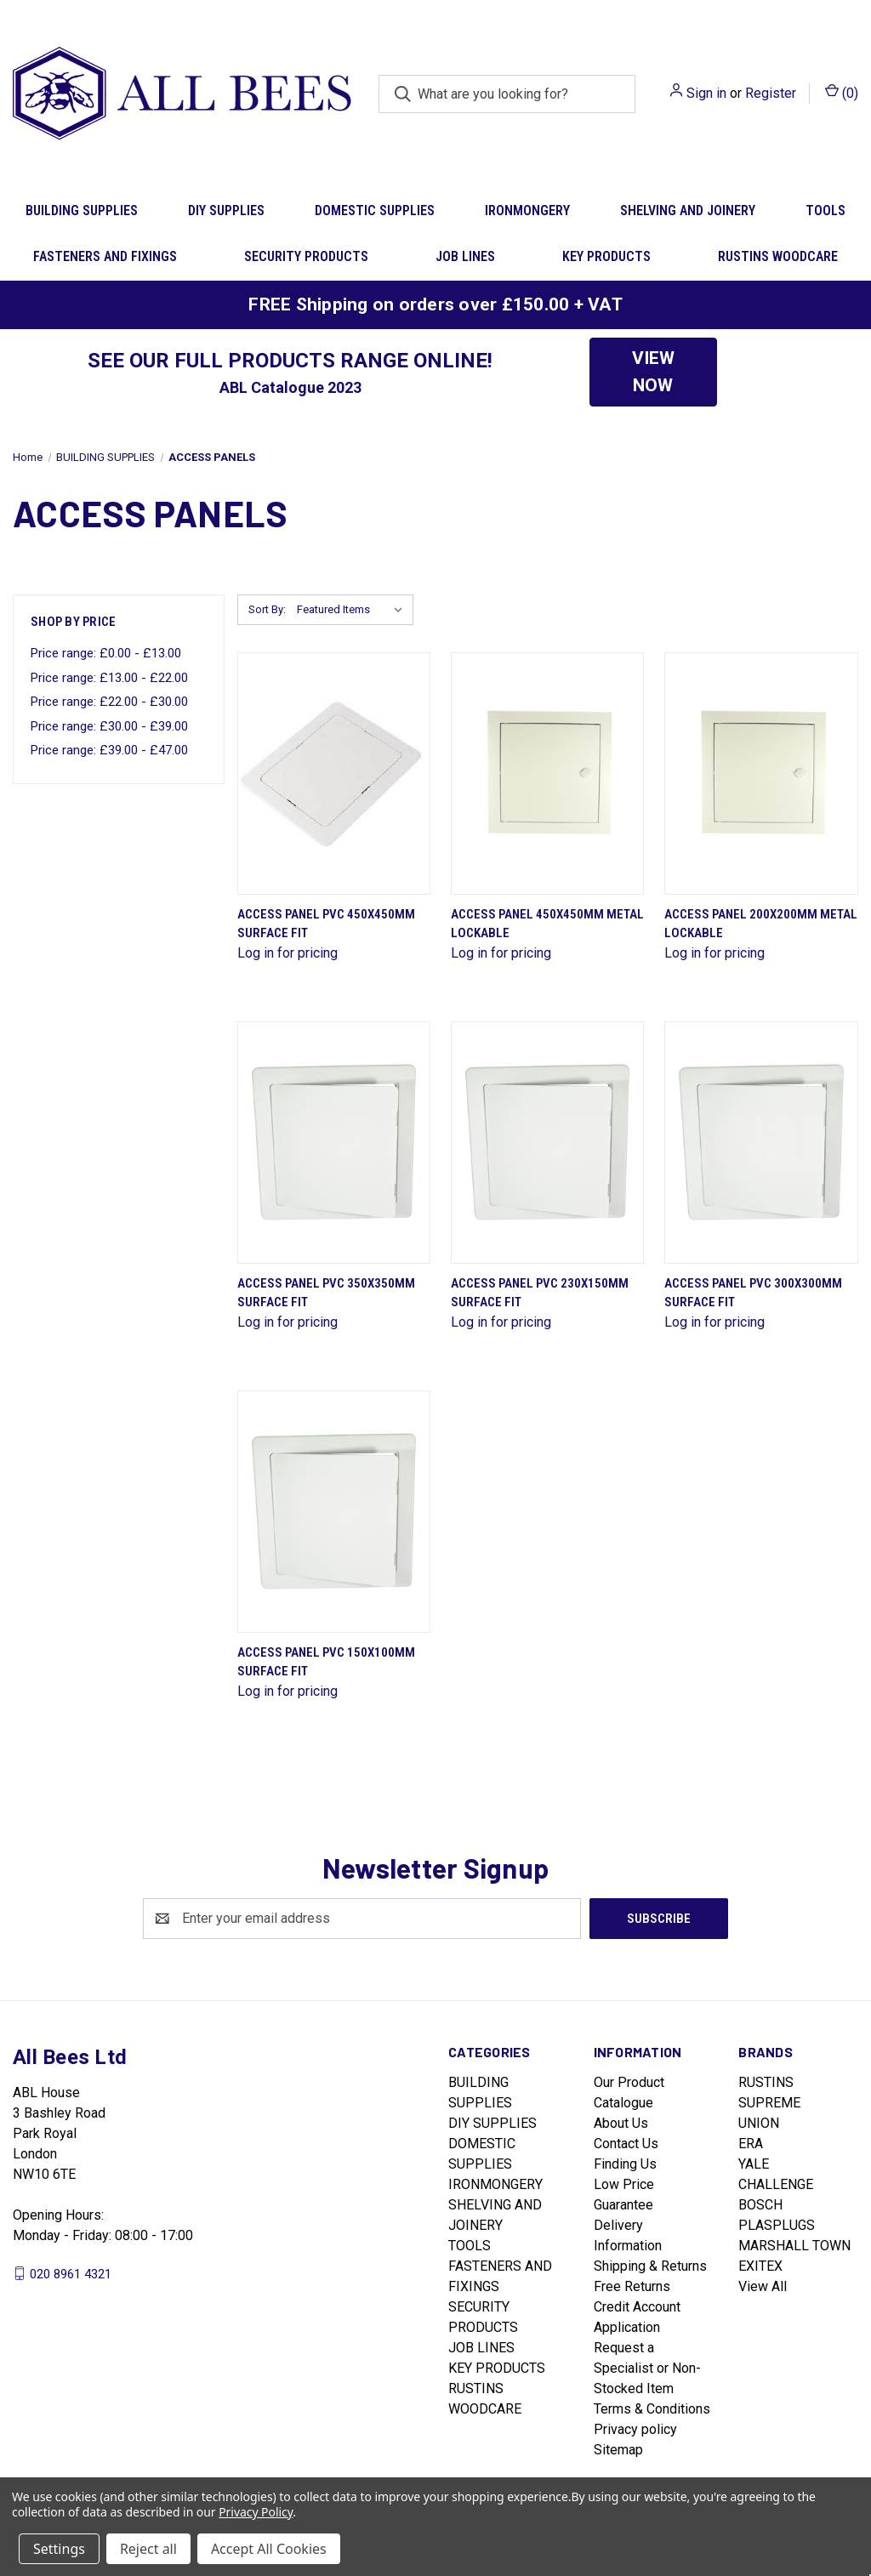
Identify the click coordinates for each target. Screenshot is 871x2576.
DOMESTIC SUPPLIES (375, 210)
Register (770, 93)
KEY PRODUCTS (606, 256)
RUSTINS (766, 2082)
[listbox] (353, 609)
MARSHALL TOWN (794, 2246)
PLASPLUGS (776, 2225)
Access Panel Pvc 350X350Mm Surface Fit (326, 1293)
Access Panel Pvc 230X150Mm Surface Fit (540, 1293)
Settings (59, 2548)
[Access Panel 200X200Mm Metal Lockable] (761, 773)
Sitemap (618, 2450)
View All (762, 2286)
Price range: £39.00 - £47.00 (109, 750)
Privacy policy (635, 2429)
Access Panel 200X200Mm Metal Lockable (760, 924)
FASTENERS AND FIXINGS (105, 256)
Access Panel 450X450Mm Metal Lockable (547, 924)
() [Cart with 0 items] (841, 92)
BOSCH (760, 2205)
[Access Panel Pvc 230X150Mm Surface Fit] (547, 1142)
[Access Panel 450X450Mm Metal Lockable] (547, 773)
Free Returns (632, 2286)
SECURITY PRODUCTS (306, 256)
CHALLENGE (775, 2184)
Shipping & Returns (650, 2266)
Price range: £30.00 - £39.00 (109, 726)
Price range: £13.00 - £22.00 (109, 677)
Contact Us (626, 2143)
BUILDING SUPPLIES (82, 210)
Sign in (706, 93)
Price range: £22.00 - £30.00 (109, 701)
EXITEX (760, 2266)
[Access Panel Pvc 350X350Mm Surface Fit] (334, 1142)
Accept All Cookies (269, 2548)
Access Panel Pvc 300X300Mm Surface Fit (753, 1293)
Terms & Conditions (652, 2409)
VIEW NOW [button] (653, 371)
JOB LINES (465, 256)
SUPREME (769, 2103)
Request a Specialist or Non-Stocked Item (647, 2368)
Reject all (148, 2548)
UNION (758, 2123)
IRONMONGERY (527, 210)
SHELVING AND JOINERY (687, 210)
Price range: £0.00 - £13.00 (106, 653)
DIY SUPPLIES (226, 210)
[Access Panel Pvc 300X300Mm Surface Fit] (761, 1142)
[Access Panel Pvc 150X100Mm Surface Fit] (334, 1511)
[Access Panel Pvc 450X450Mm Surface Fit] (334, 773)
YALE (753, 2164)
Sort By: (267, 609)
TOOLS (469, 2246)
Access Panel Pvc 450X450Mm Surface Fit (326, 924)
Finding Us (625, 2164)
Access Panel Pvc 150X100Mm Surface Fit (326, 1662)
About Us (621, 2123)
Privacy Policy (256, 2512)
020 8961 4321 (70, 2273)
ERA (750, 2143)
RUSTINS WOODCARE (778, 256)
